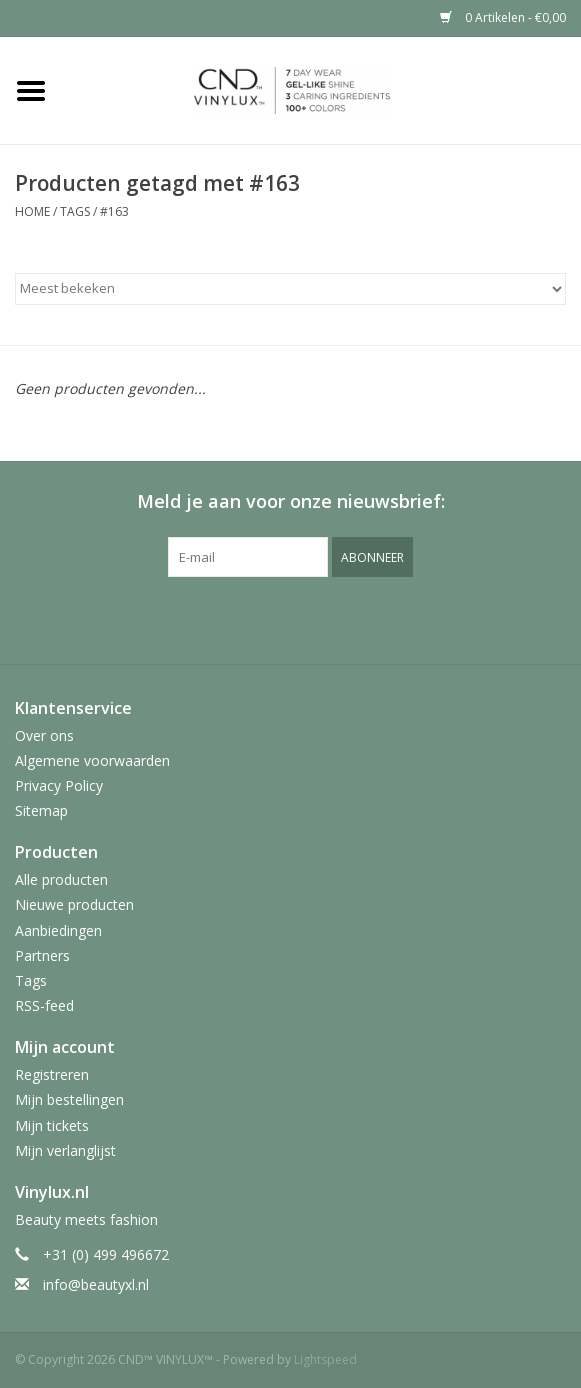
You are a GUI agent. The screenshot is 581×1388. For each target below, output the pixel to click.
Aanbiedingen (58, 930)
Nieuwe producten (74, 904)
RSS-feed (44, 1005)
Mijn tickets (52, 1125)
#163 (114, 211)
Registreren (52, 1074)
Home (32, 211)
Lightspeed (325, 1359)
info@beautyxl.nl (96, 1284)
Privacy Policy (59, 785)
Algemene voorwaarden (92, 760)
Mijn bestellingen (69, 1099)
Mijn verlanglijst (65, 1150)
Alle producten (61, 879)
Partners (42, 955)
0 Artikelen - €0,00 (503, 17)
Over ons (44, 735)
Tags (75, 211)
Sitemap (41, 810)
